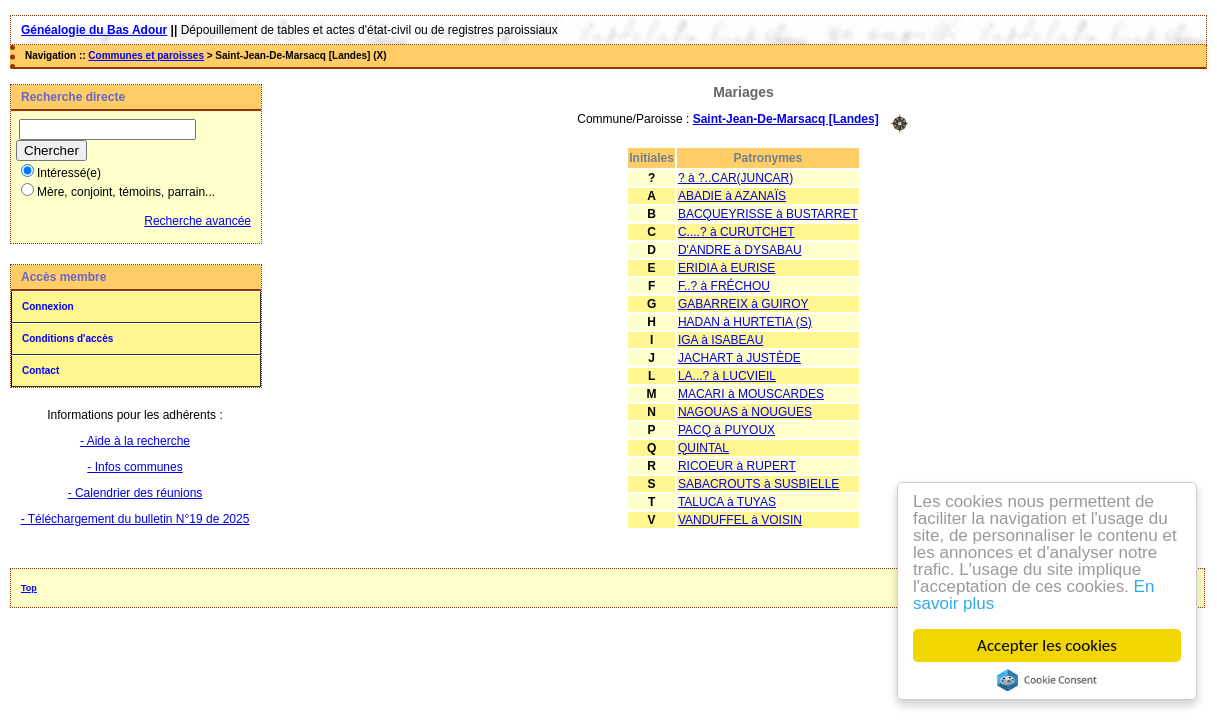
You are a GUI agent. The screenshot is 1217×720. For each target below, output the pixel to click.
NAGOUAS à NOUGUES (745, 412)
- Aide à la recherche (135, 441)
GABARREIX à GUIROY (743, 304)
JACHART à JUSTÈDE (739, 358)
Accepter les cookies (1048, 645)
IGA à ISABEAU (720, 340)
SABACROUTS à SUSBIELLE (758, 484)
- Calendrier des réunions (135, 493)
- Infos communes (134, 467)
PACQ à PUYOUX (726, 430)
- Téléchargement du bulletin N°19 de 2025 (135, 519)
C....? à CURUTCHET (736, 232)
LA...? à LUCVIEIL (727, 376)
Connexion (48, 306)
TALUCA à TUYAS (727, 502)
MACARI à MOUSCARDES (751, 394)
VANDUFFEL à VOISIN (740, 520)
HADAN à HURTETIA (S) (745, 322)
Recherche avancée (197, 221)
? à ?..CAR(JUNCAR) (735, 178)
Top (29, 588)
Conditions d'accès (67, 338)
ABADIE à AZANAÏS (732, 196)
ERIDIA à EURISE (726, 268)
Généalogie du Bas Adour (94, 30)
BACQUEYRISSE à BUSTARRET (768, 214)
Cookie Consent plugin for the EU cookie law (1048, 680)
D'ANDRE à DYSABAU (740, 250)
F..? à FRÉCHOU (724, 286)
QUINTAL (703, 448)
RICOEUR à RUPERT (737, 466)
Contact (40, 370)
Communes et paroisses (146, 55)
